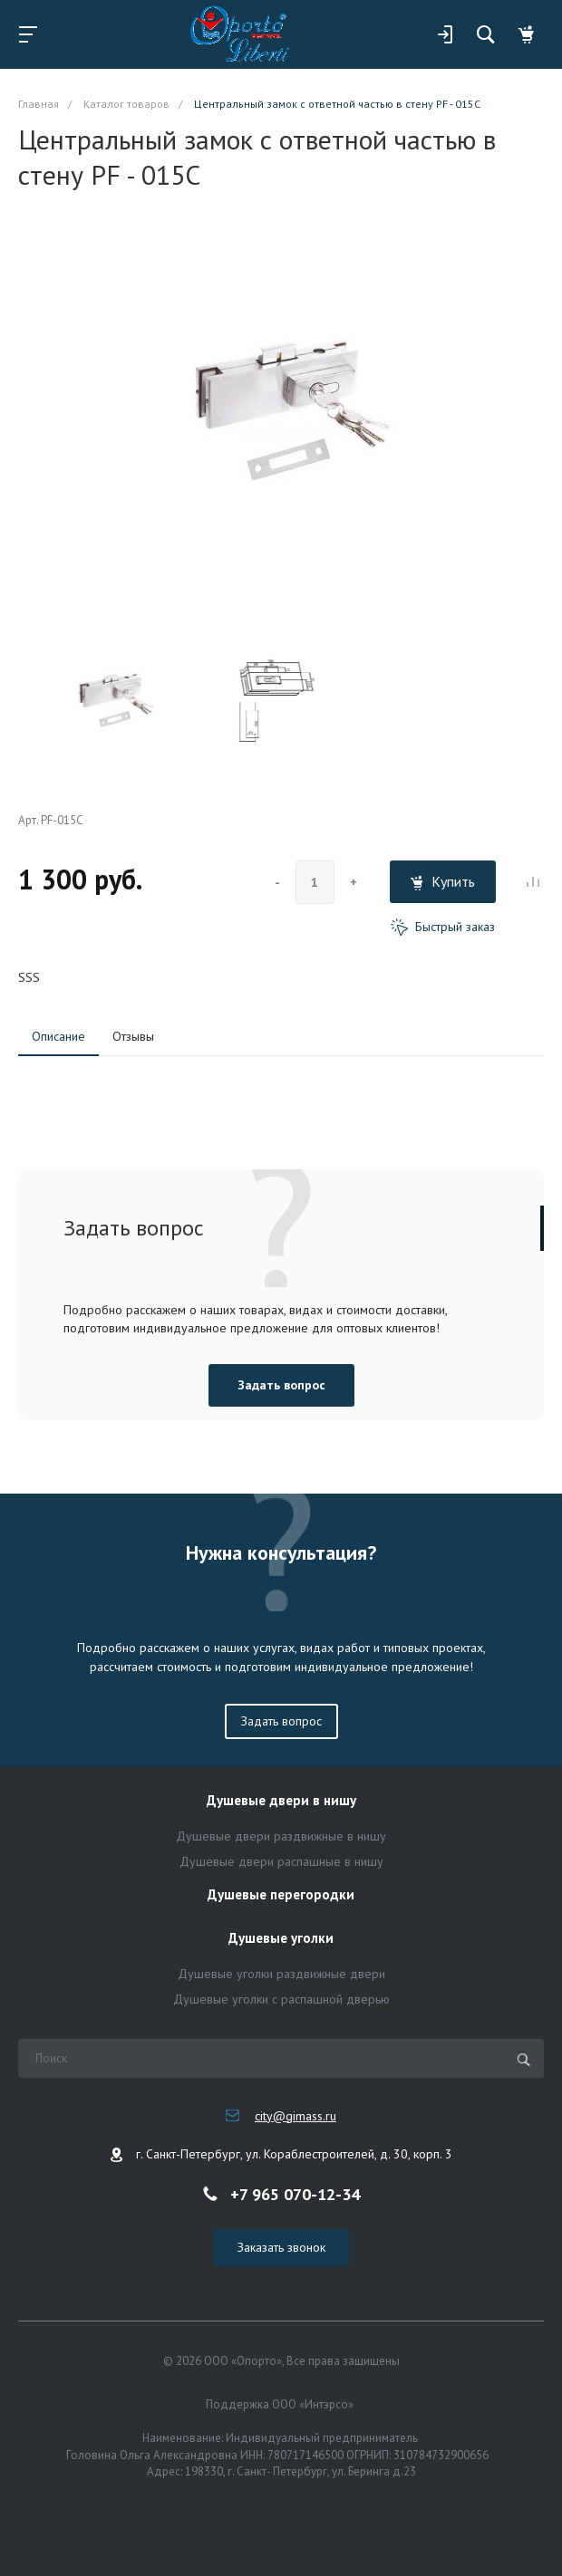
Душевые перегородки (281, 1895)
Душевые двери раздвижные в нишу (281, 1836)
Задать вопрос (281, 1385)
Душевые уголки (281, 1938)
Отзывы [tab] (133, 1036)
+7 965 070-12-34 (295, 2194)
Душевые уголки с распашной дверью (281, 1999)
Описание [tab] (58, 1036)
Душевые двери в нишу (281, 1801)
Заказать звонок (281, 2247)
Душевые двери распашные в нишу (281, 1861)
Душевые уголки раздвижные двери (281, 1974)
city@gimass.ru (295, 2116)
